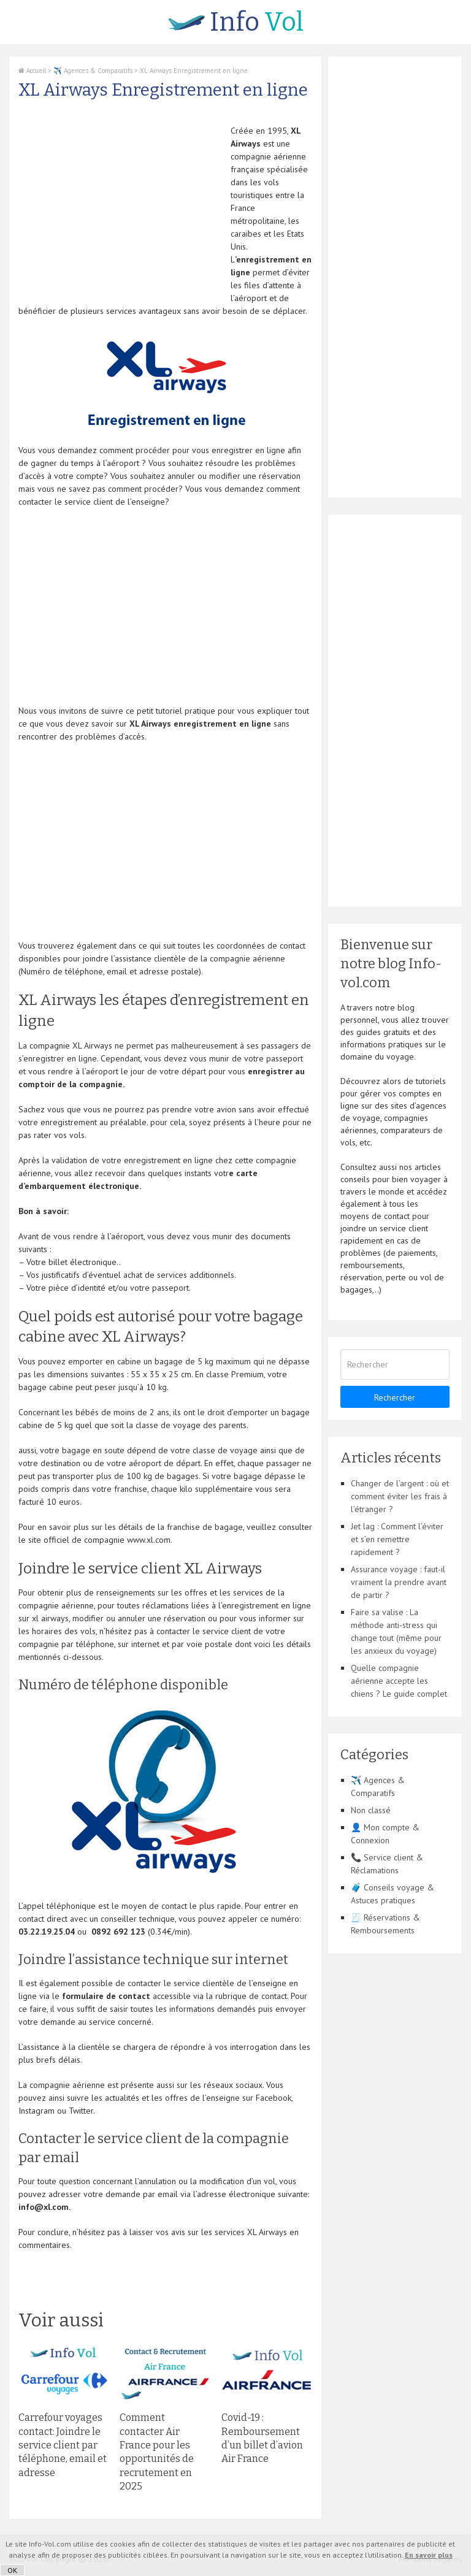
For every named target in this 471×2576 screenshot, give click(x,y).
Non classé (371, 1810)
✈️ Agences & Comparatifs (92, 70)
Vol (236, 22)
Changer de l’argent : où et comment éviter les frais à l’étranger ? (400, 1496)
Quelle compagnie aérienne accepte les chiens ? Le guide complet (399, 1680)
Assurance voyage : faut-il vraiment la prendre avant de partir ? (398, 1582)
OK (12, 2570)
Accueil (32, 70)
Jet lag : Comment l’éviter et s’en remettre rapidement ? (397, 1539)
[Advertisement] (121, 210)
